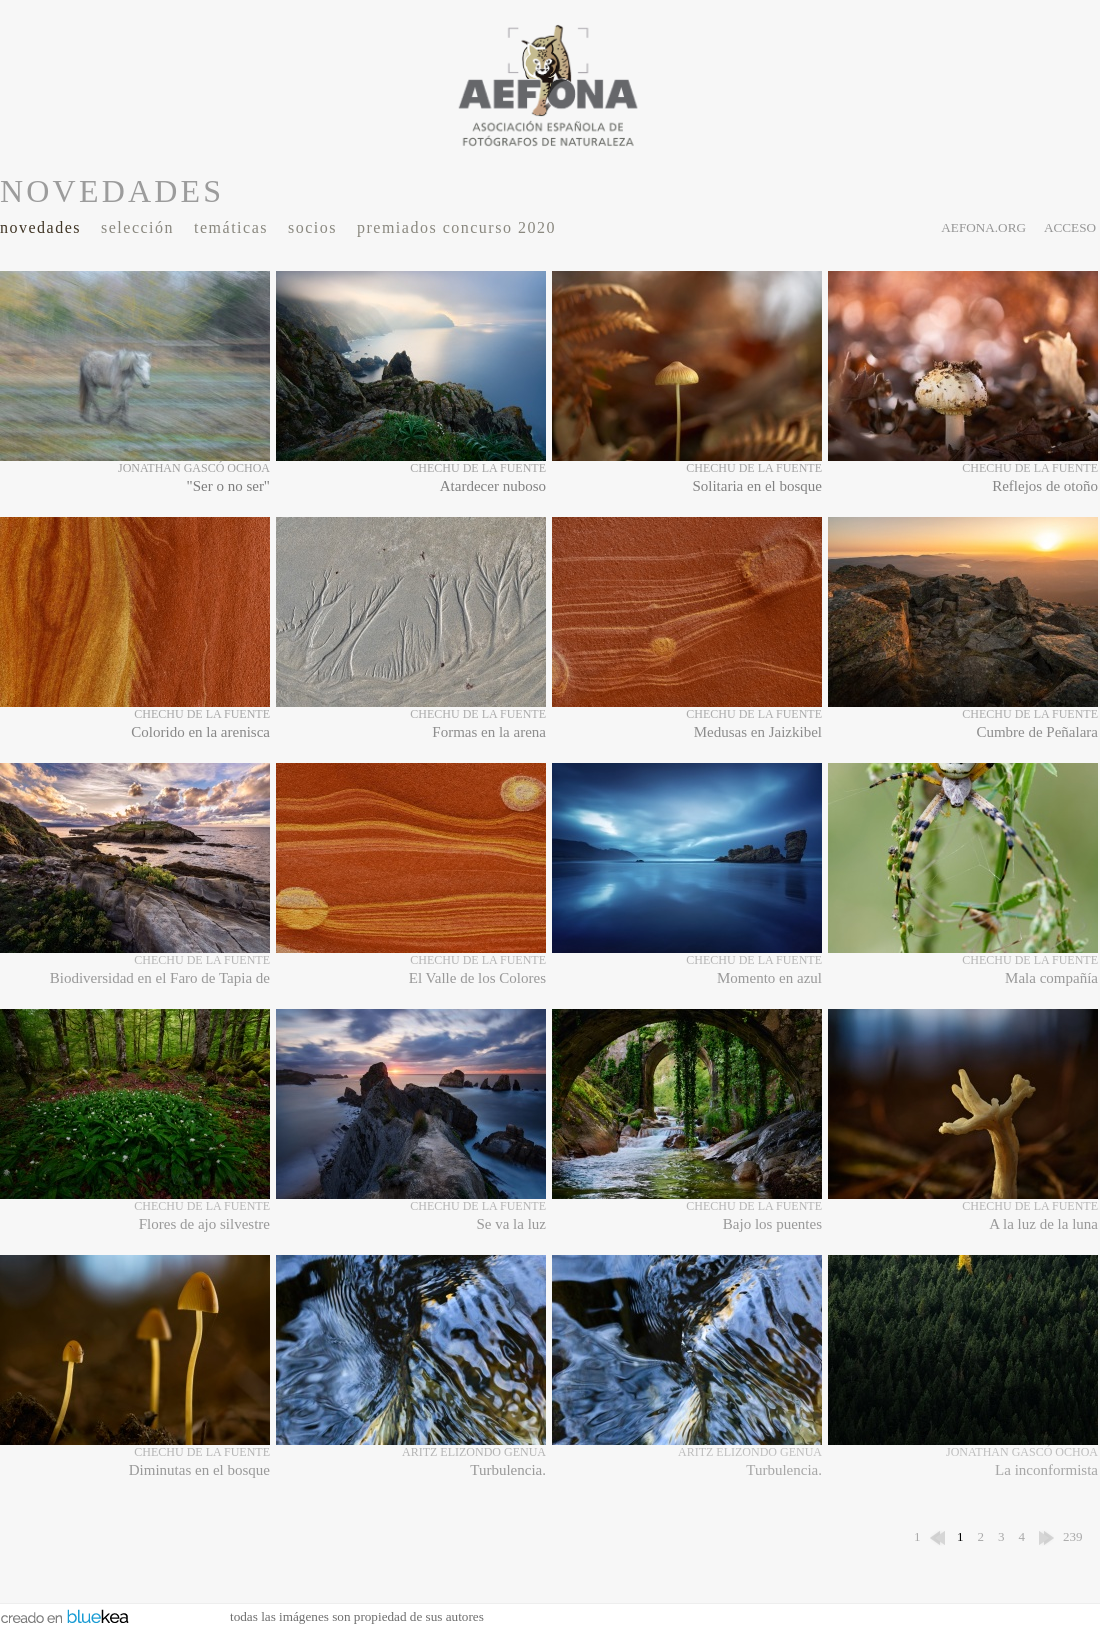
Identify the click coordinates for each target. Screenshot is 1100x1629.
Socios (312, 227)
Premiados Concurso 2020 (456, 227)
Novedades (40, 227)
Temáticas (231, 227)
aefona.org (983, 227)
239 (1073, 1536)
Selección (137, 227)
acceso (1070, 227)
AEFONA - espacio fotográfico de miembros (550, 85)
